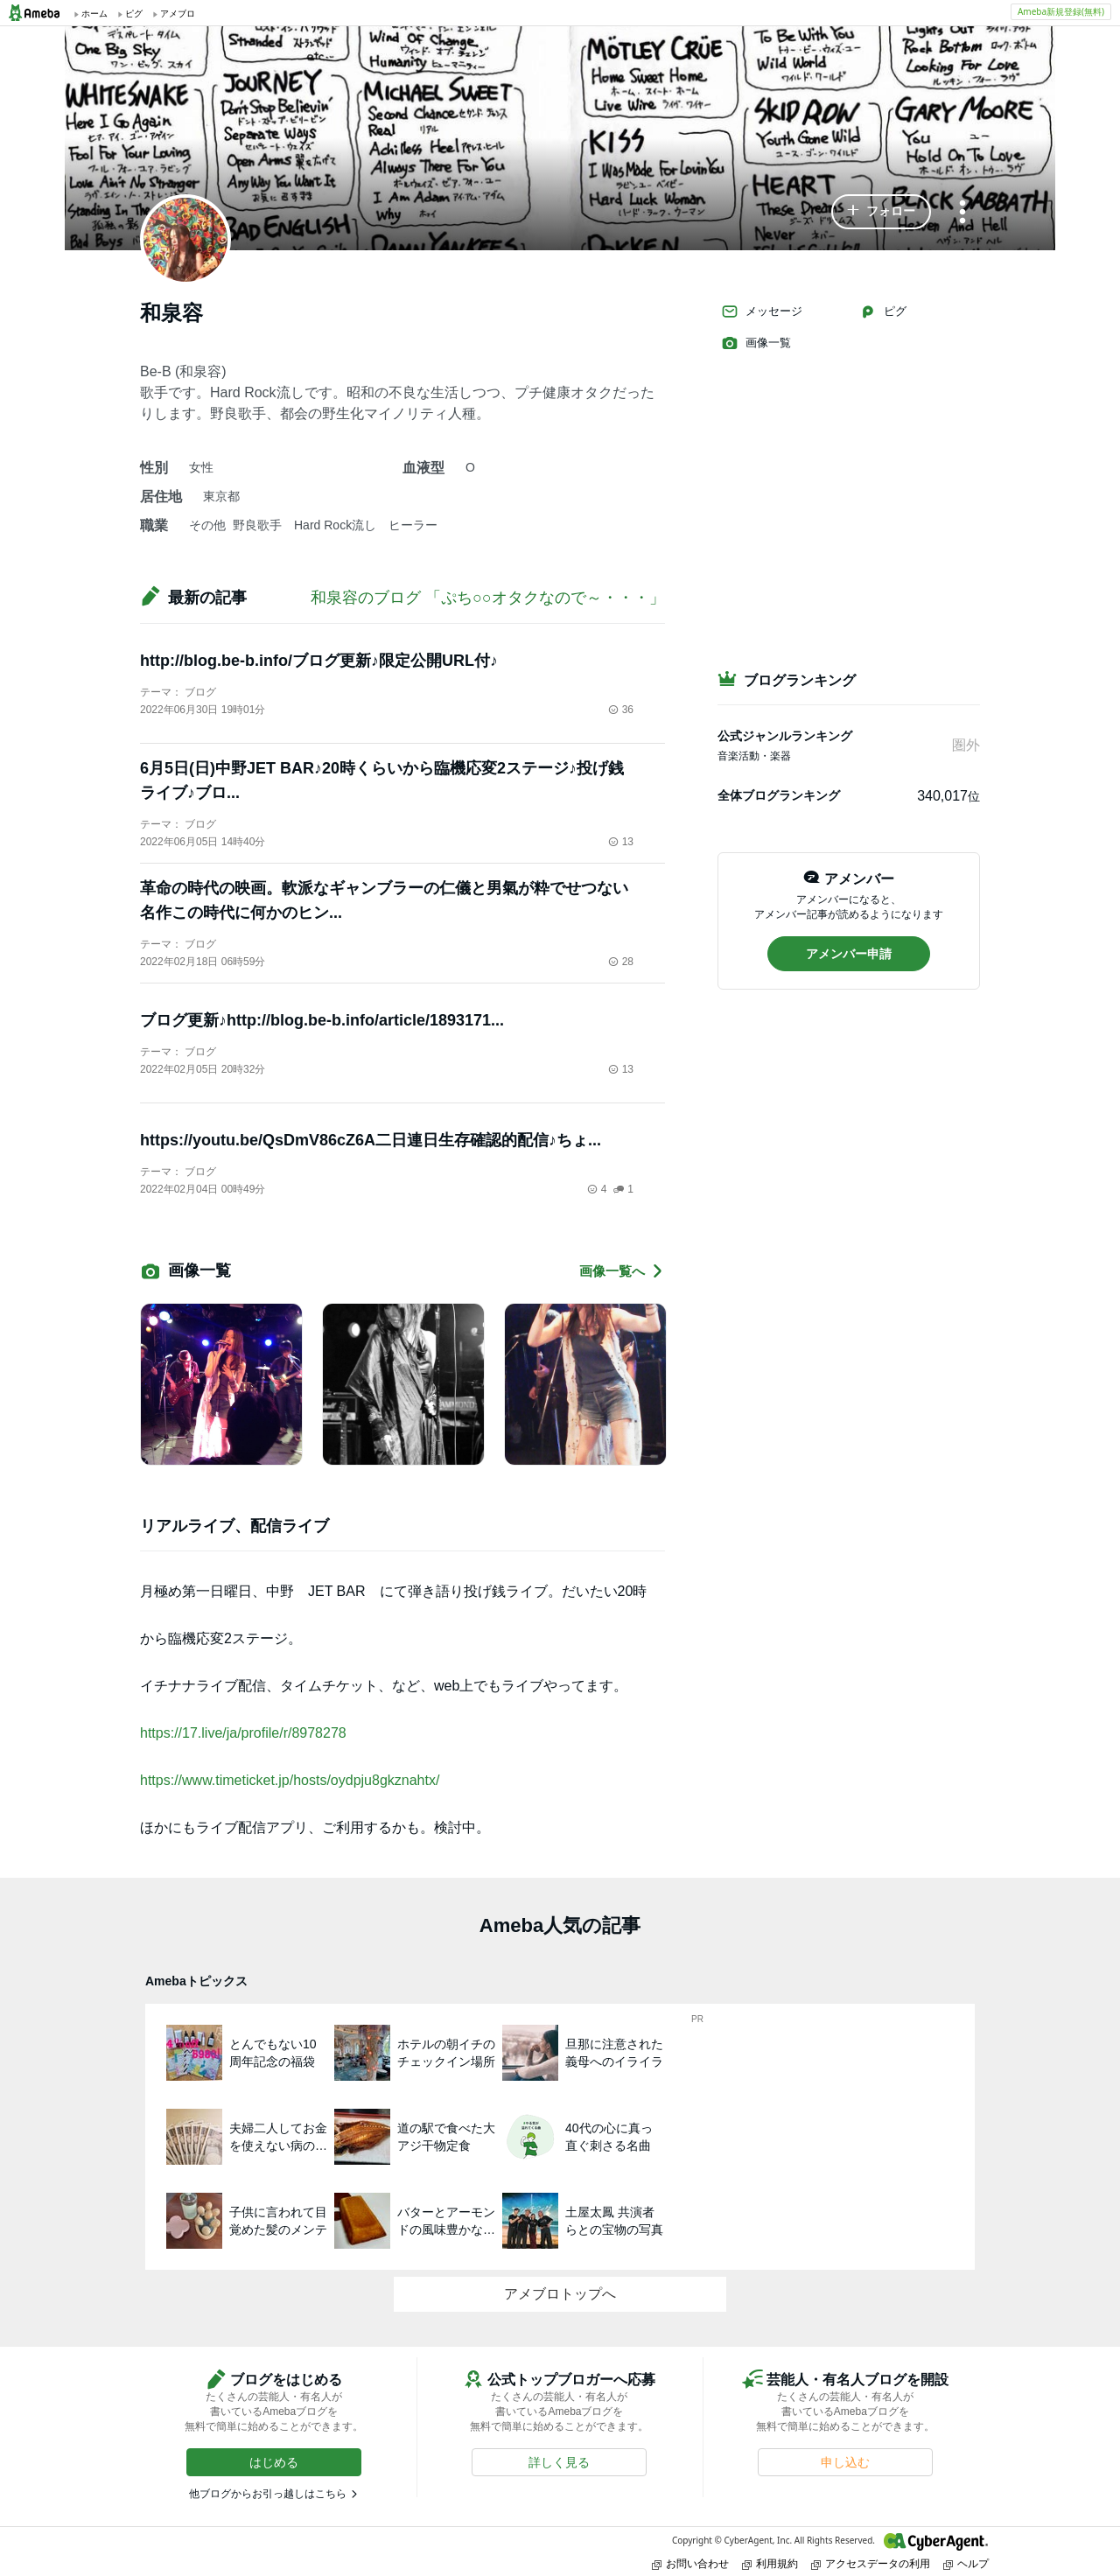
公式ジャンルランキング (785, 736)
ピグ (882, 311)
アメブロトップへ (560, 2293)
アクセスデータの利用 (870, 2563)
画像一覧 (756, 343)
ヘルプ (966, 2563)
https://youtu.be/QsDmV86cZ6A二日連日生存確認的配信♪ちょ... (370, 1140)
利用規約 (770, 2563)
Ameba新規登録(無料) (1061, 11)
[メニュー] (962, 213)
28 (621, 962)
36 (621, 710)
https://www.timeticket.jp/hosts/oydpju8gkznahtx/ (289, 1780)
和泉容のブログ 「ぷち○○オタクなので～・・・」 (488, 597)
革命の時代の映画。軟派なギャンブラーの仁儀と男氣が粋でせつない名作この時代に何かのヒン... (384, 900)
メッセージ (761, 311)
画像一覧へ (622, 1271)
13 (621, 842)
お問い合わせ (690, 2563)
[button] (881, 211)
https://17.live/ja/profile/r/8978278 (243, 1733)
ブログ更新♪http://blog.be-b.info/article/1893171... (322, 1020)
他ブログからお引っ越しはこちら (267, 2494)
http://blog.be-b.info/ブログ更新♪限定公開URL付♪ (319, 660)
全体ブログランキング (779, 795)
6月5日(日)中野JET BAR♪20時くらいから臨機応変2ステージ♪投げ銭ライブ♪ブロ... (382, 781)
